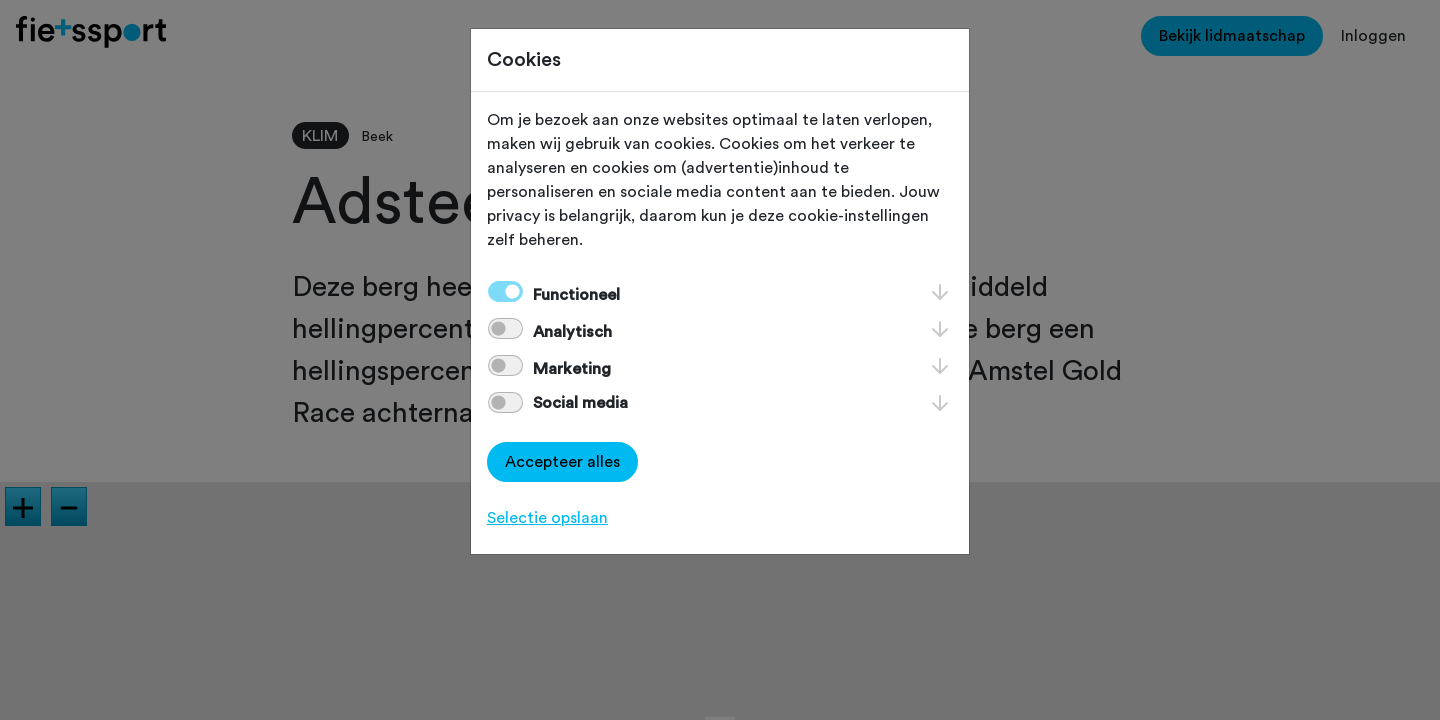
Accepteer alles (562, 462)
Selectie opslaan (547, 518)
